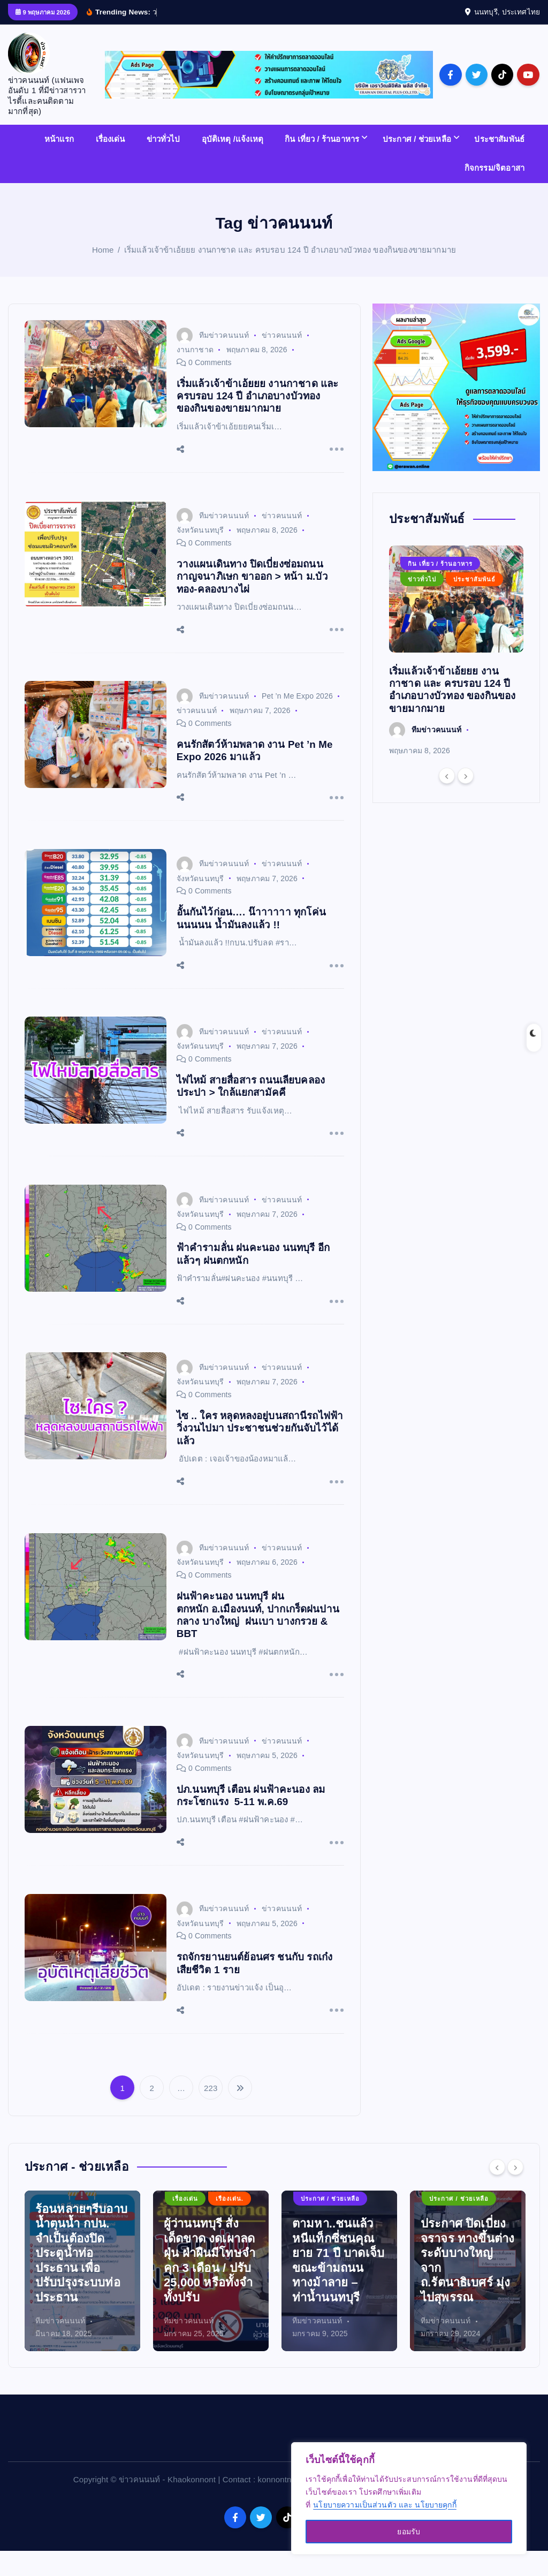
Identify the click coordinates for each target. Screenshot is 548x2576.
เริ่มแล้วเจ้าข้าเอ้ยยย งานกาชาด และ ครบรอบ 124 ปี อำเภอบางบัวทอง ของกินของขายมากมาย (290, 274)
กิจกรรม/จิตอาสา (494, 192)
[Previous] (447, 801)
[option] (456, 676)
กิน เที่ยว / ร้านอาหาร (322, 163)
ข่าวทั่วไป (163, 163)
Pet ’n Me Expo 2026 (297, 720)
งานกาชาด (195, 374)
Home (103, 274)
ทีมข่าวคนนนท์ (213, 359)
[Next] (466, 801)
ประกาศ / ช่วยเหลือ (417, 163)
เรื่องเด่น (110, 163)
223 (210, 2112)
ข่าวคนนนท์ (282, 359)
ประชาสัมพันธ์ (499, 163)
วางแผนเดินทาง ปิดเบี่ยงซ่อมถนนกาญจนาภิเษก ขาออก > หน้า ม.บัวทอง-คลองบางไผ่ (252, 601)
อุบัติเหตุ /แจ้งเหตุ (232, 163)
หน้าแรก (59, 163)
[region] (409, 2498)
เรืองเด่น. (58, 2223)
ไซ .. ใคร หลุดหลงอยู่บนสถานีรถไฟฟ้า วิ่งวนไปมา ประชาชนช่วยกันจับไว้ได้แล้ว (260, 1453)
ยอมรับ (408, 2531)
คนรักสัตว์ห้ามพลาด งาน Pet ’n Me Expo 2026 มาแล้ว (255, 775)
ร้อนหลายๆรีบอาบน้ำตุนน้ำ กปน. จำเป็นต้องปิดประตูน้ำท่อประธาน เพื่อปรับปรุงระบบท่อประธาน (210, 2278)
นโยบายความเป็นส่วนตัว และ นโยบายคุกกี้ (384, 2505)
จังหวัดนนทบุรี (200, 554)
